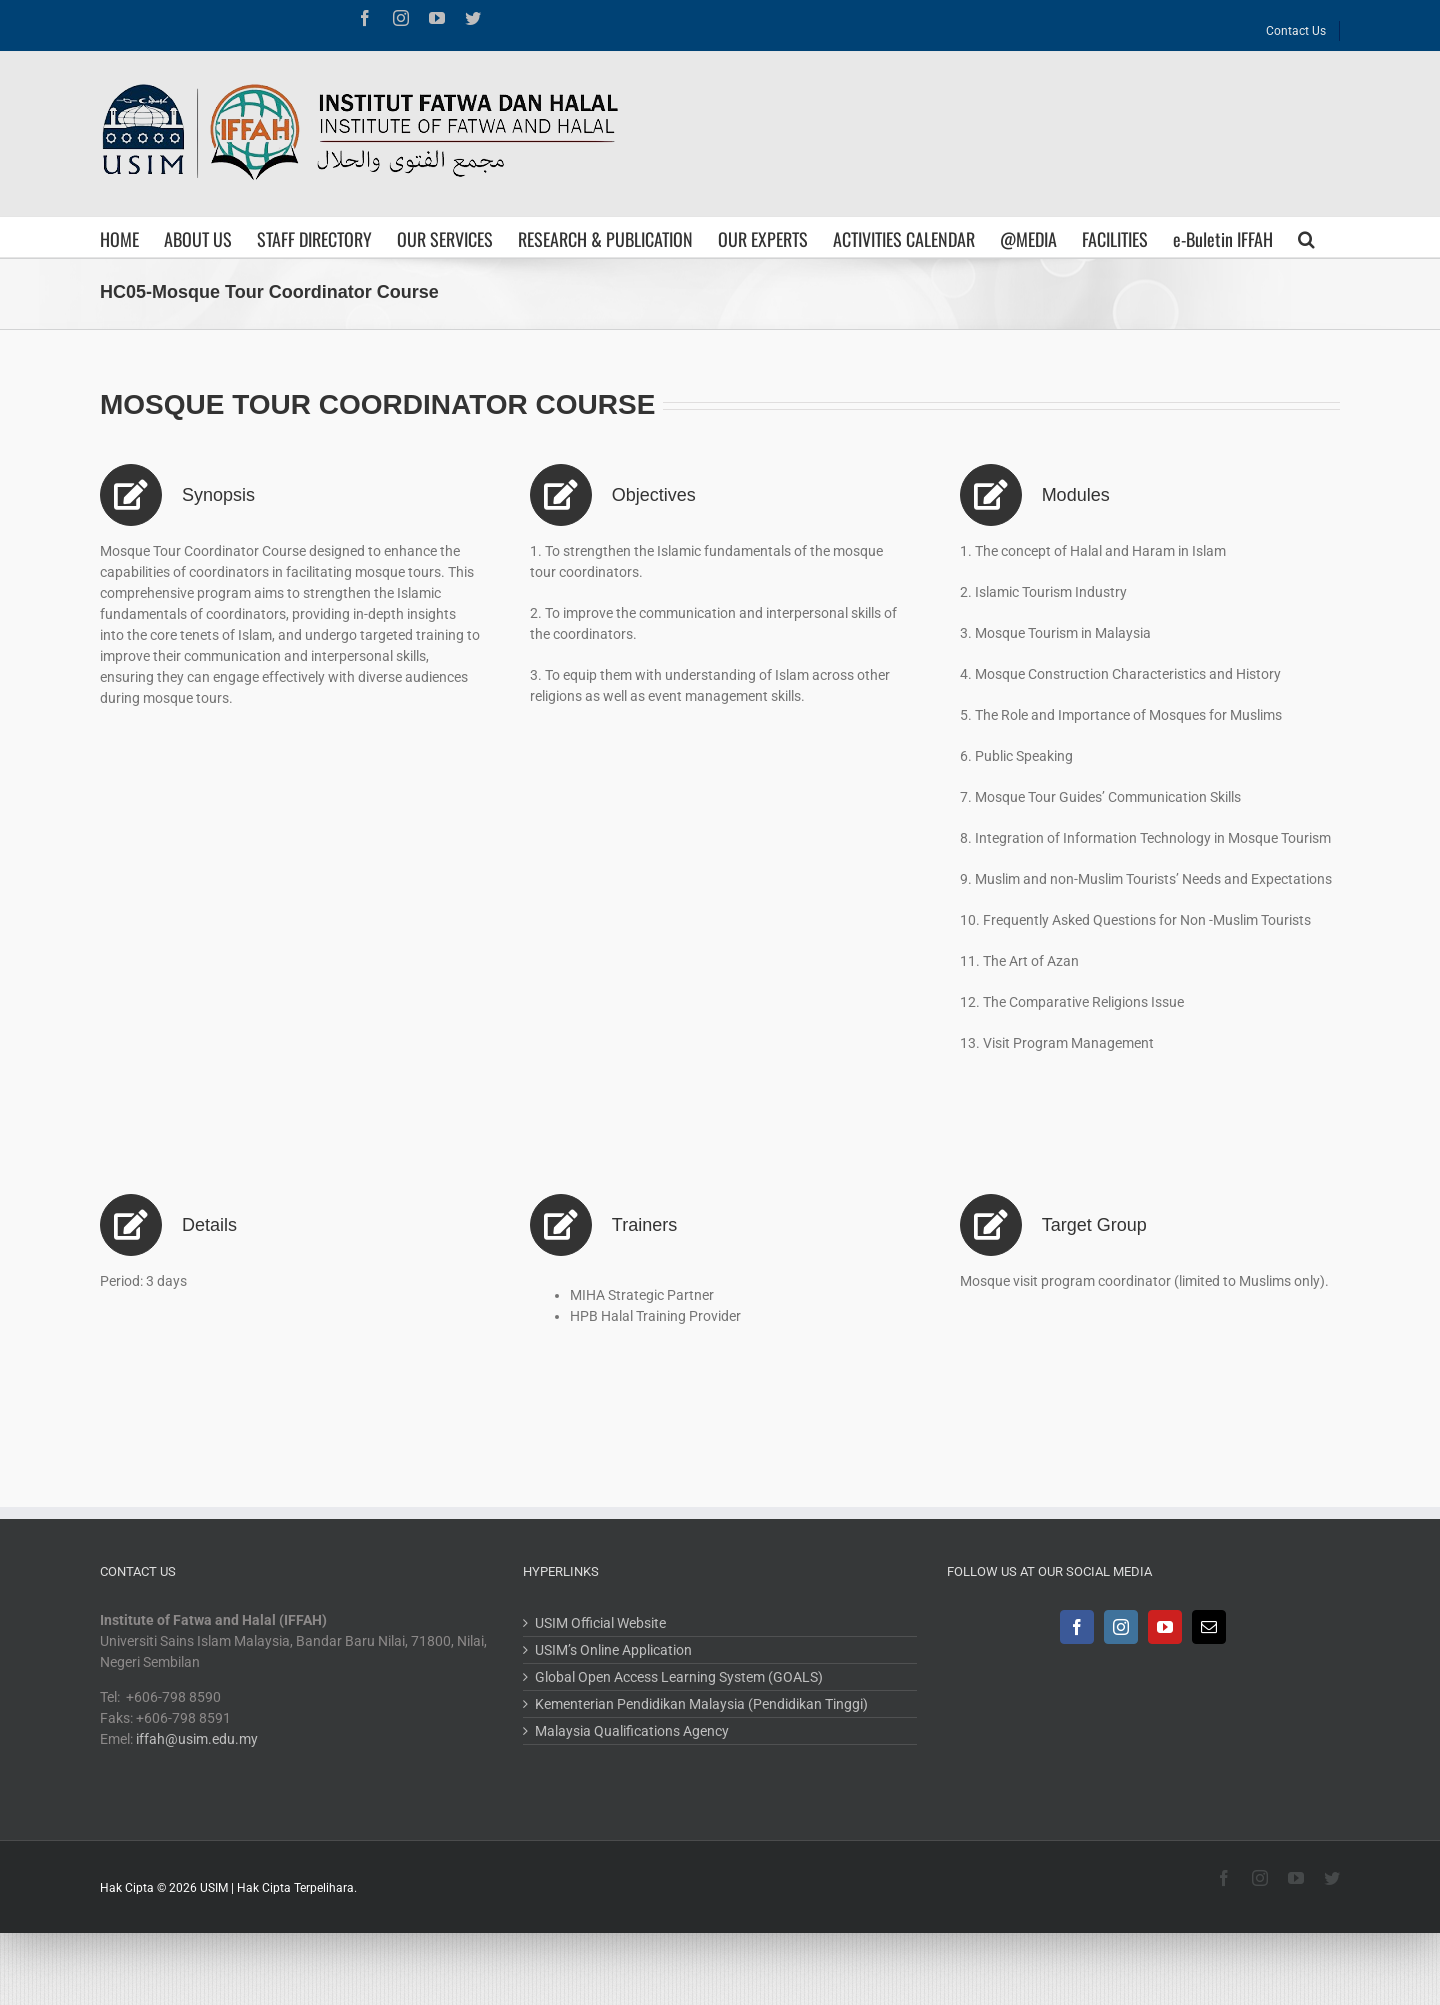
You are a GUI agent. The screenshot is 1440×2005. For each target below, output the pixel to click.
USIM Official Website (600, 1623)
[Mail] (1209, 1627)
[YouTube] (1165, 1627)
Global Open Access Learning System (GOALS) (679, 1677)
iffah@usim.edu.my (197, 1739)
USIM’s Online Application (613, 1650)
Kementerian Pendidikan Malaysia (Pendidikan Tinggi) (701, 1704)
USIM (214, 1888)
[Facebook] (1077, 1627)
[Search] (1306, 237)
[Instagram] (1121, 1627)
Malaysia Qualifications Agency (632, 1731)
